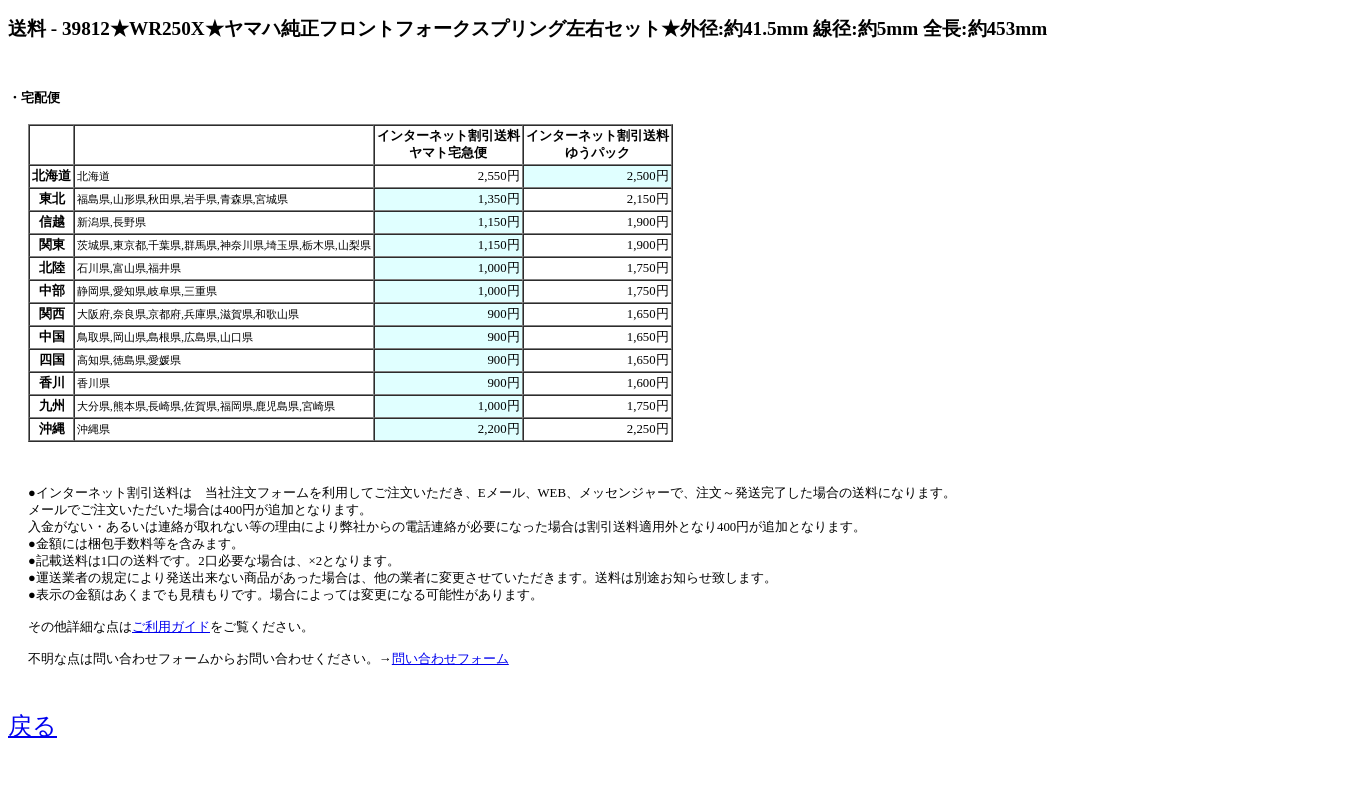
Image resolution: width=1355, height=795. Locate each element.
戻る (32, 726)
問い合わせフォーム (450, 659)
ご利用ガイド (171, 627)
